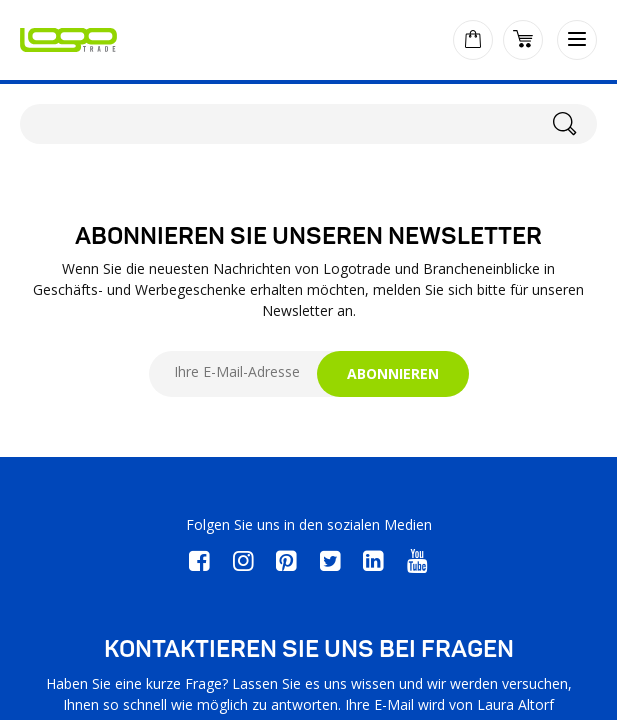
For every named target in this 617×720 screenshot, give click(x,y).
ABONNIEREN (393, 373)
